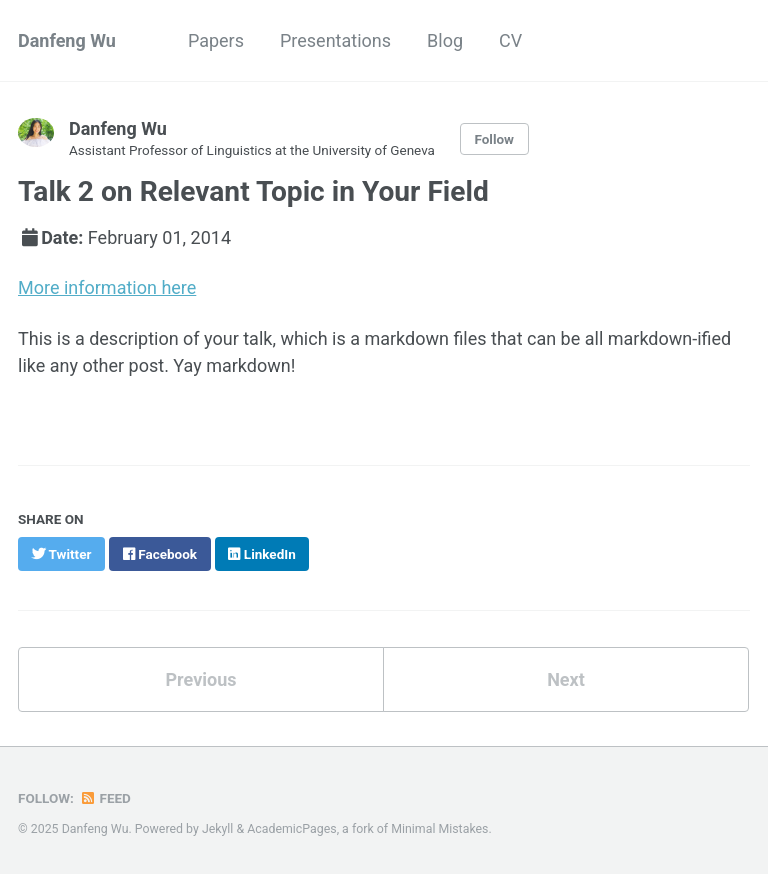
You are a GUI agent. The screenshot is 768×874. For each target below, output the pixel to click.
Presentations (335, 40)
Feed (105, 798)
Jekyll (218, 829)
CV (510, 40)
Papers (216, 40)
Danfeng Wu (67, 40)
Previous (201, 679)
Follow (494, 139)
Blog (445, 40)
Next (566, 679)
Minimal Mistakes (439, 829)
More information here (107, 287)
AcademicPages (291, 829)
